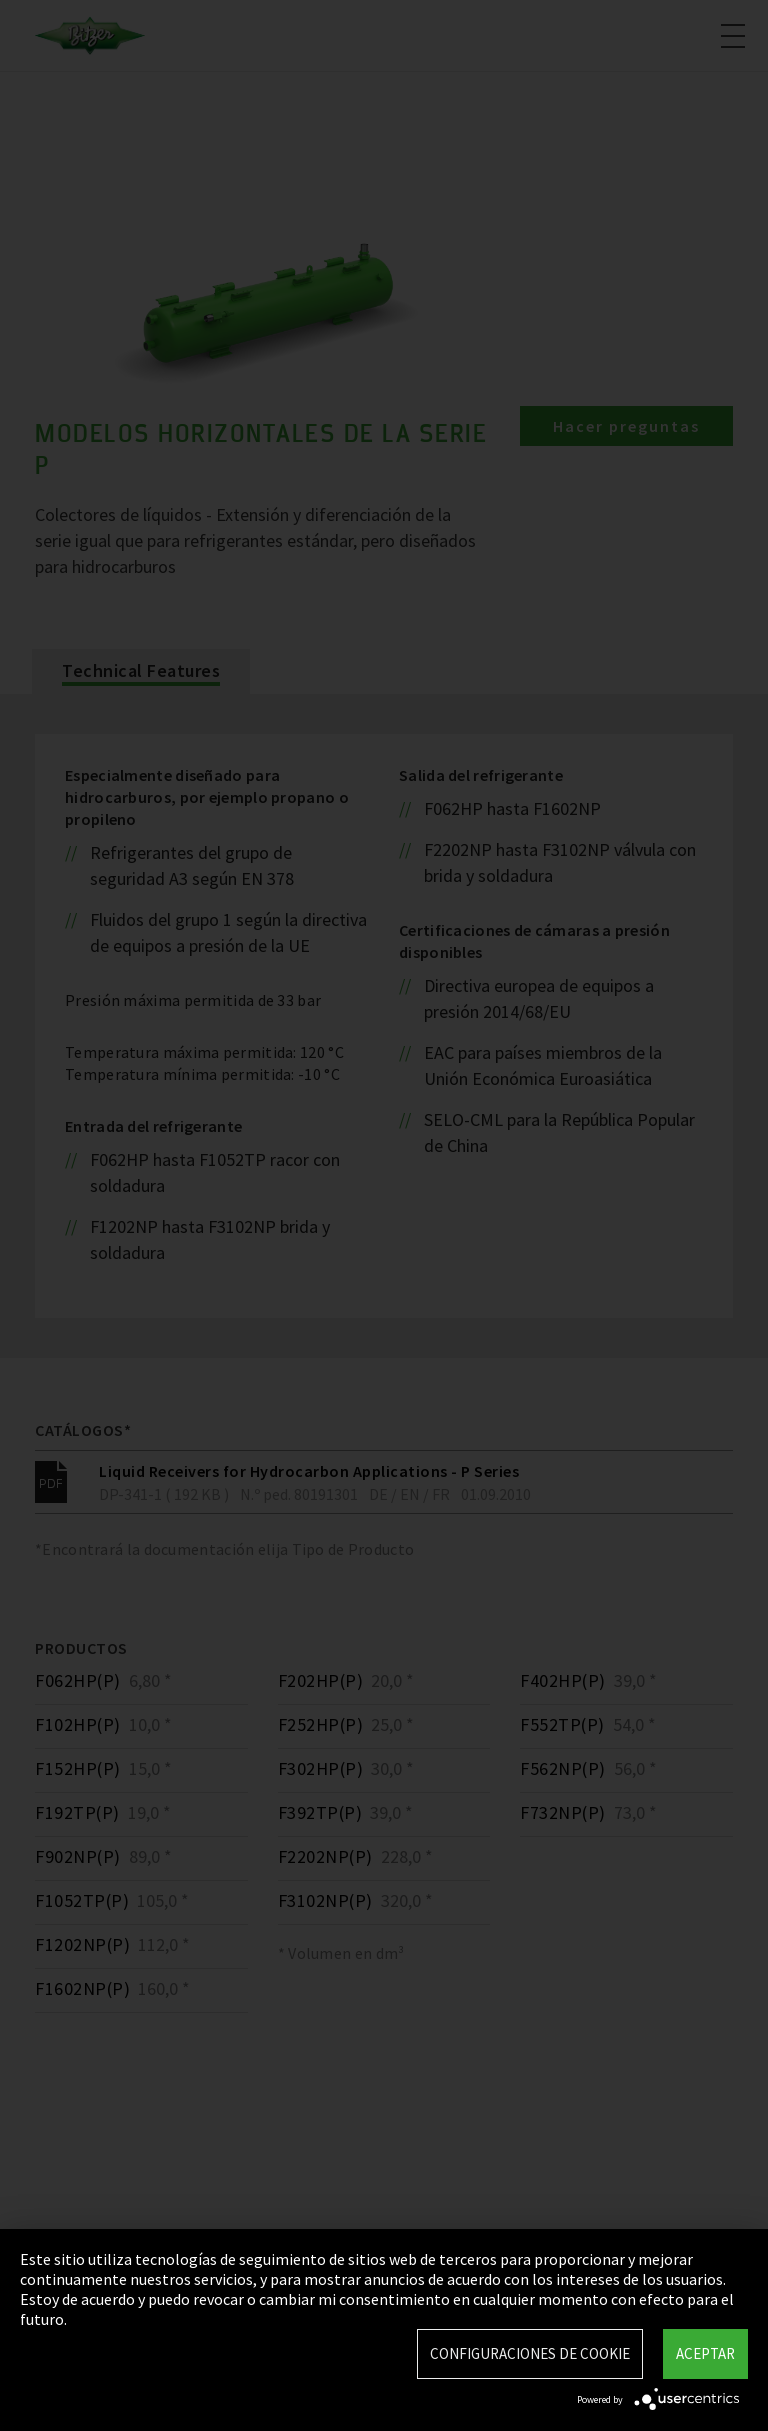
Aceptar (705, 2353)
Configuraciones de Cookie (530, 2353)
